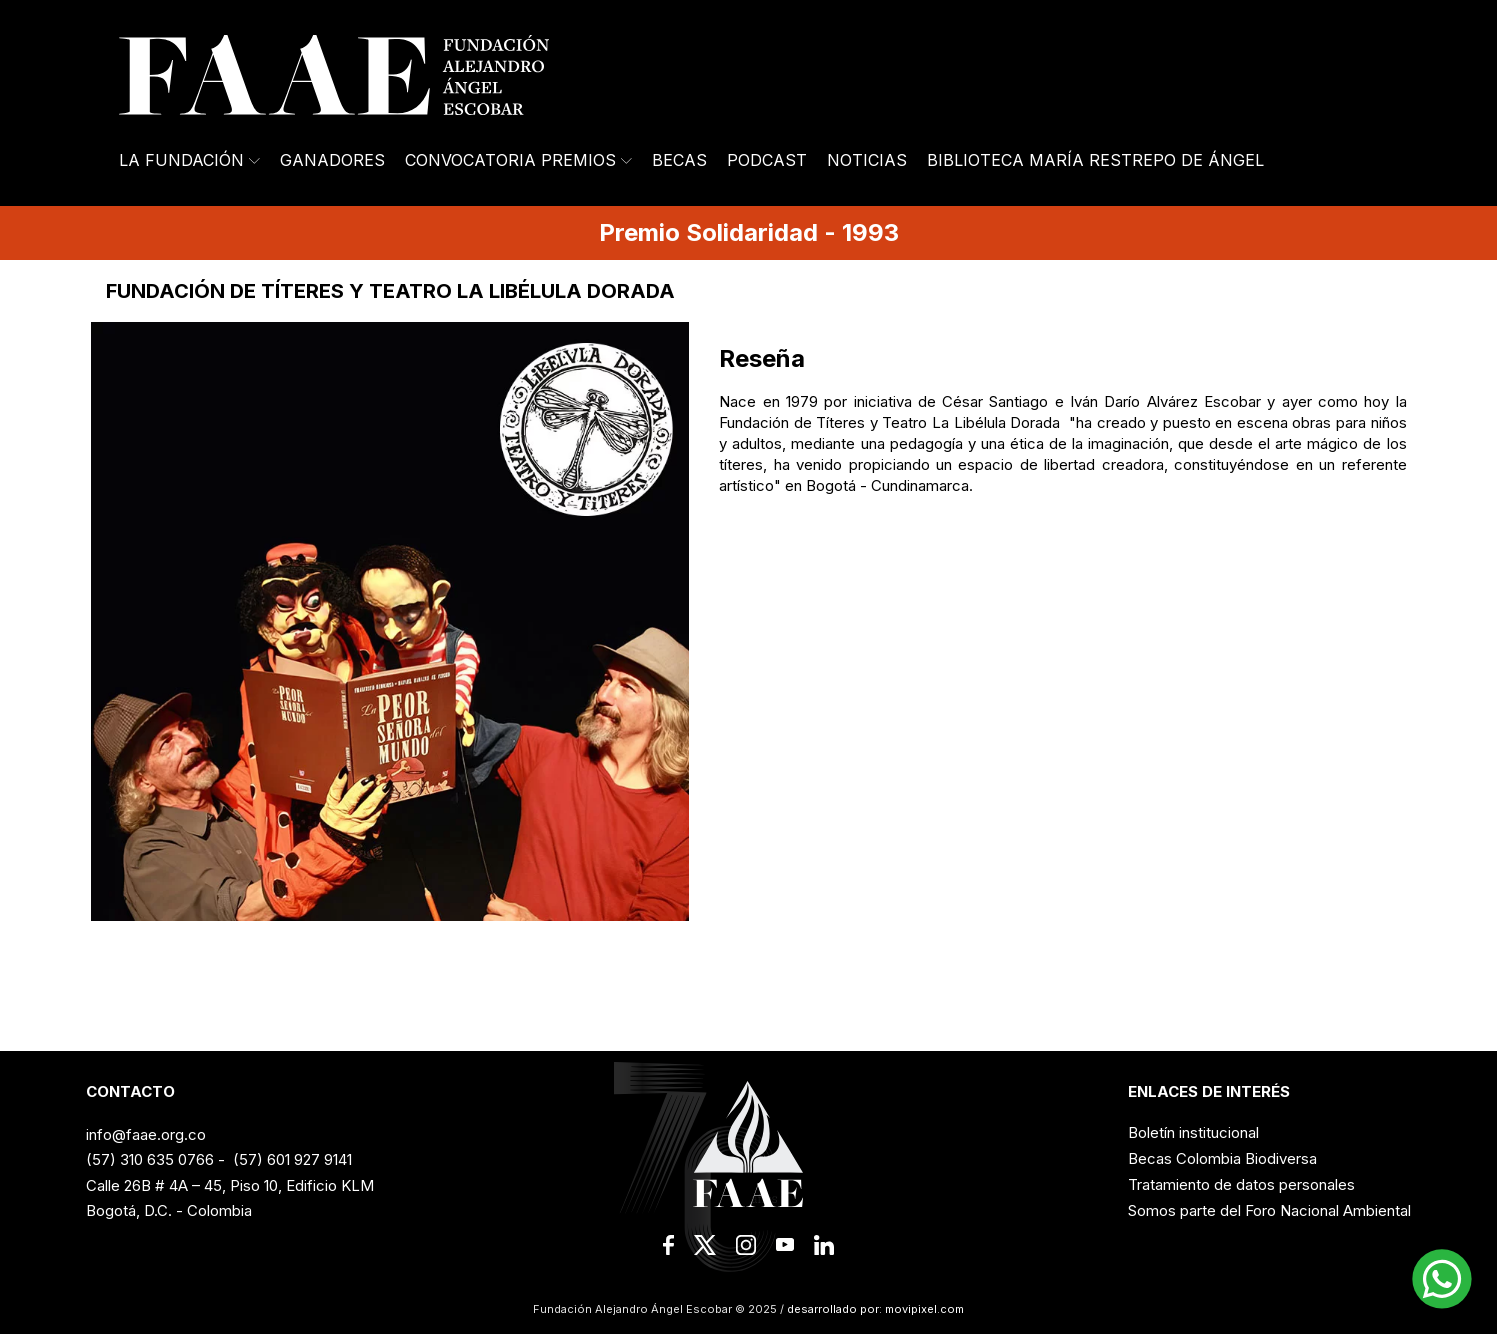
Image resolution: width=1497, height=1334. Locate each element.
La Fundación (189, 160)
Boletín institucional (1193, 1132)
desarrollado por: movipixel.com (874, 1309)
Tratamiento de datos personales (1241, 1184)
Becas (679, 160)
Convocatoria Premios (518, 160)
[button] (1442, 1279)
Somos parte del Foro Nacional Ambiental (1269, 1210)
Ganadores (332, 160)
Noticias (867, 160)
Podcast (767, 160)
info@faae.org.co (146, 1134)
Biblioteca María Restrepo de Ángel (1095, 160)
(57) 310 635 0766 (150, 1159)
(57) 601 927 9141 (292, 1159)
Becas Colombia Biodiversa (1222, 1158)
